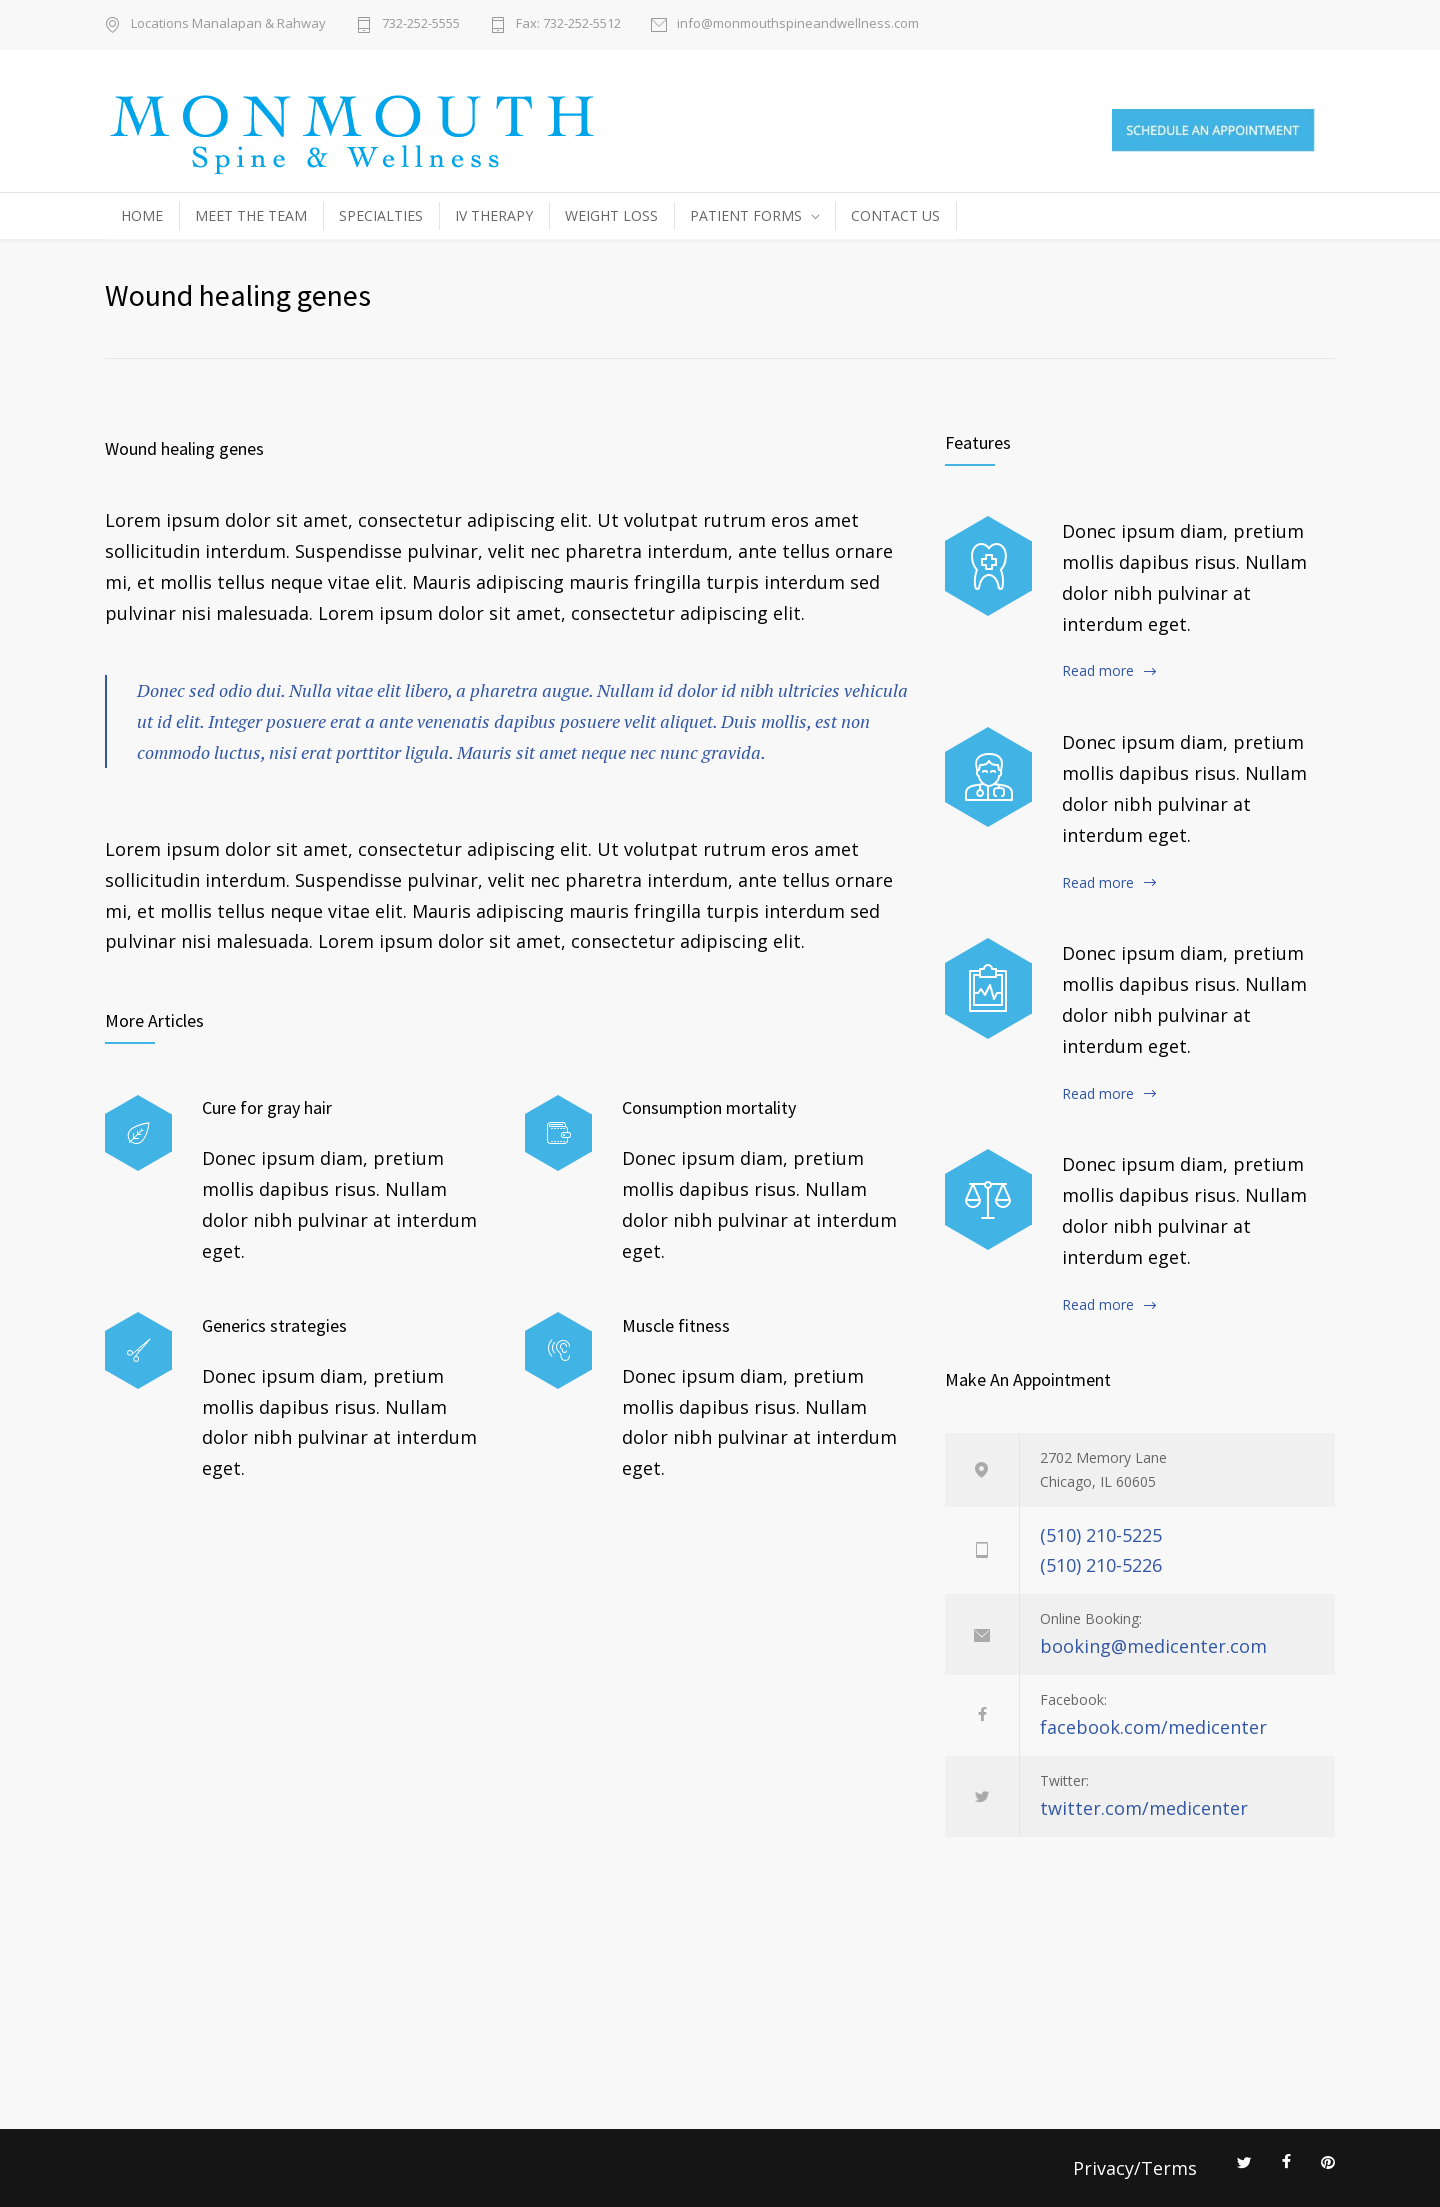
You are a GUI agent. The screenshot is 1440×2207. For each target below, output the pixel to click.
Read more (1098, 670)
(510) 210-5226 (1101, 1565)
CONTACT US (895, 215)
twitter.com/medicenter (1144, 1808)
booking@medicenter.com (1153, 1646)
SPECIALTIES (381, 215)
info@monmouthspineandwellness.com (798, 24)
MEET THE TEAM (251, 215)
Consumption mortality (709, 1107)
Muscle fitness (676, 1325)
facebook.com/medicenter (1153, 1727)
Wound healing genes (184, 448)
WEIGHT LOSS (611, 215)
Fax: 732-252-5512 (568, 24)
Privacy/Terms (1135, 2168)
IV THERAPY (494, 215)
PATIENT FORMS (746, 215)
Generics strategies (274, 1325)
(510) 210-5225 (1101, 1535)
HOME (142, 215)
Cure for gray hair (267, 1107)
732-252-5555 (421, 24)
